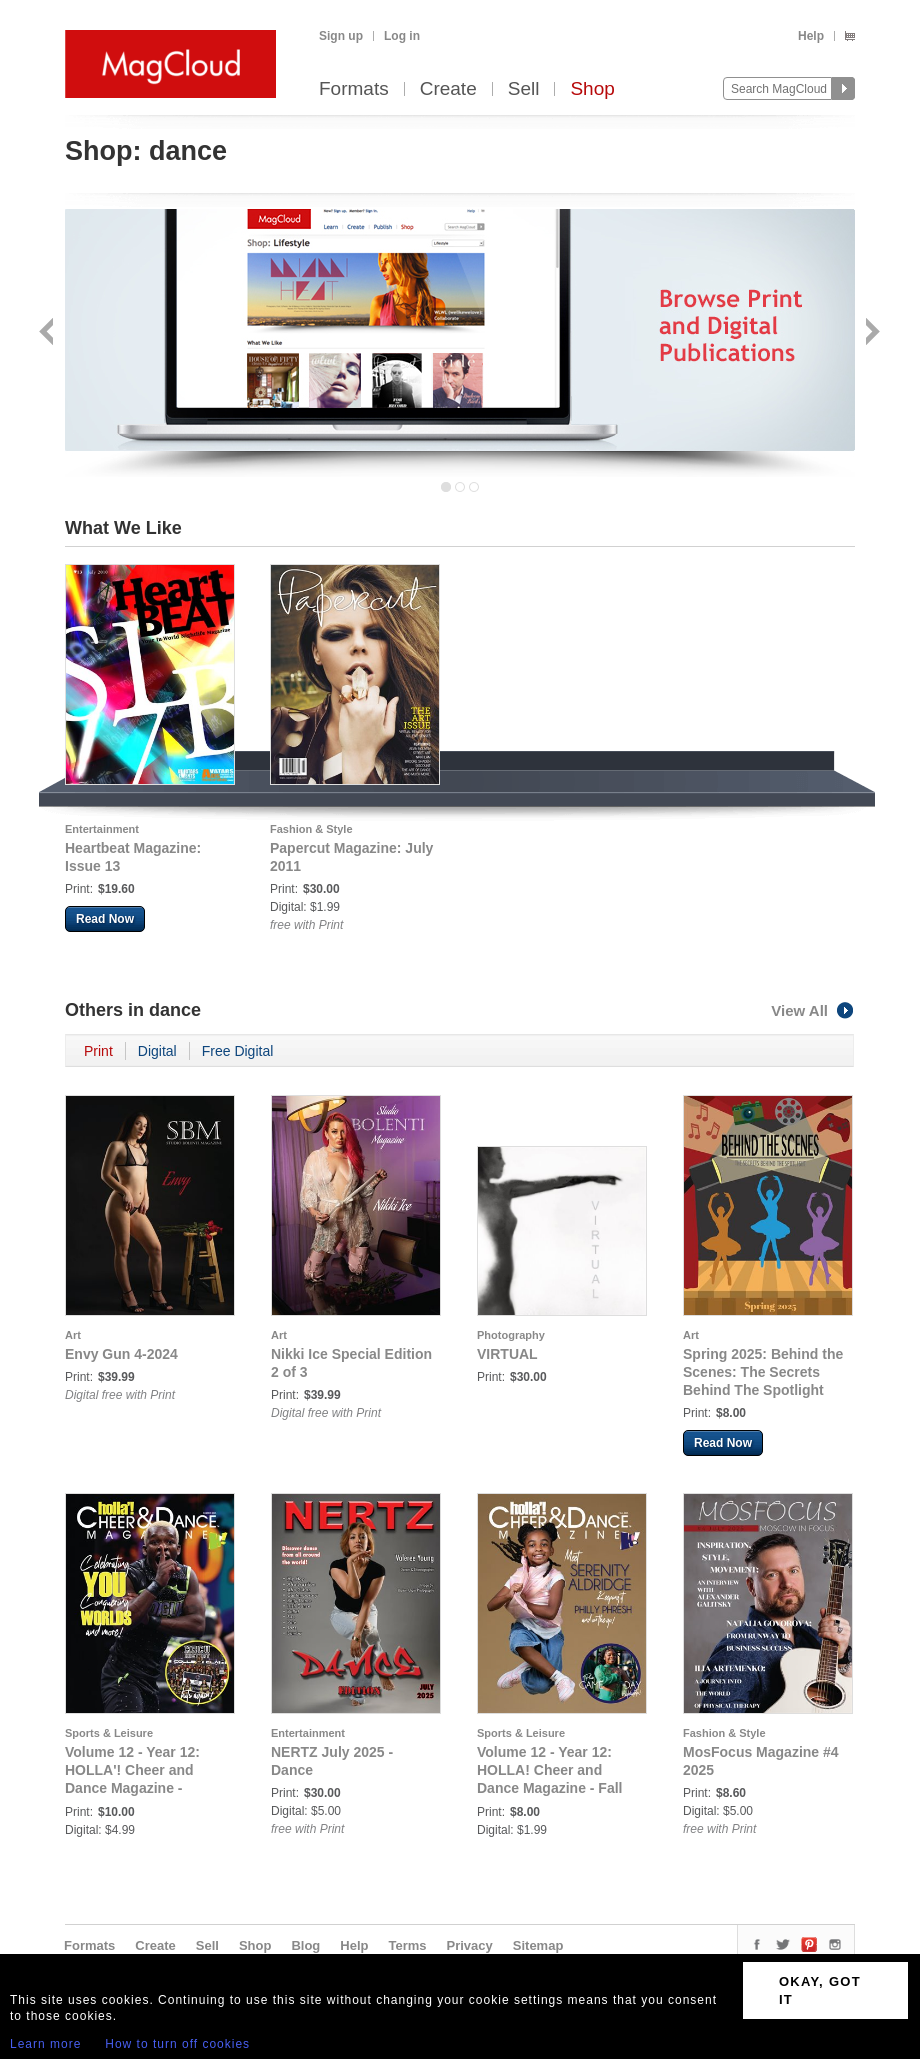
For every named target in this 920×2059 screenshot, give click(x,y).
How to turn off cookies (177, 2044)
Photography (511, 1335)
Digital (157, 1051)
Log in (402, 36)
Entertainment (102, 829)
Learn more (45, 2044)
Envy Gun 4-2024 (121, 1354)
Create (448, 89)
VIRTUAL (507, 1354)
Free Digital (238, 1051)
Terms (407, 1945)
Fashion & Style (311, 829)
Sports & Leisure (109, 1733)
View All (813, 1010)
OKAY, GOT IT (820, 1990)
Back (48, 333)
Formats (354, 89)
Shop (592, 89)
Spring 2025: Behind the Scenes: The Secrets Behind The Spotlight (763, 1372)
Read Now (105, 919)
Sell (524, 89)
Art (73, 1335)
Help (811, 36)
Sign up (341, 36)
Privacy (470, 1945)
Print (98, 1051)
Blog (305, 1945)
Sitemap (538, 1945)
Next (870, 333)
